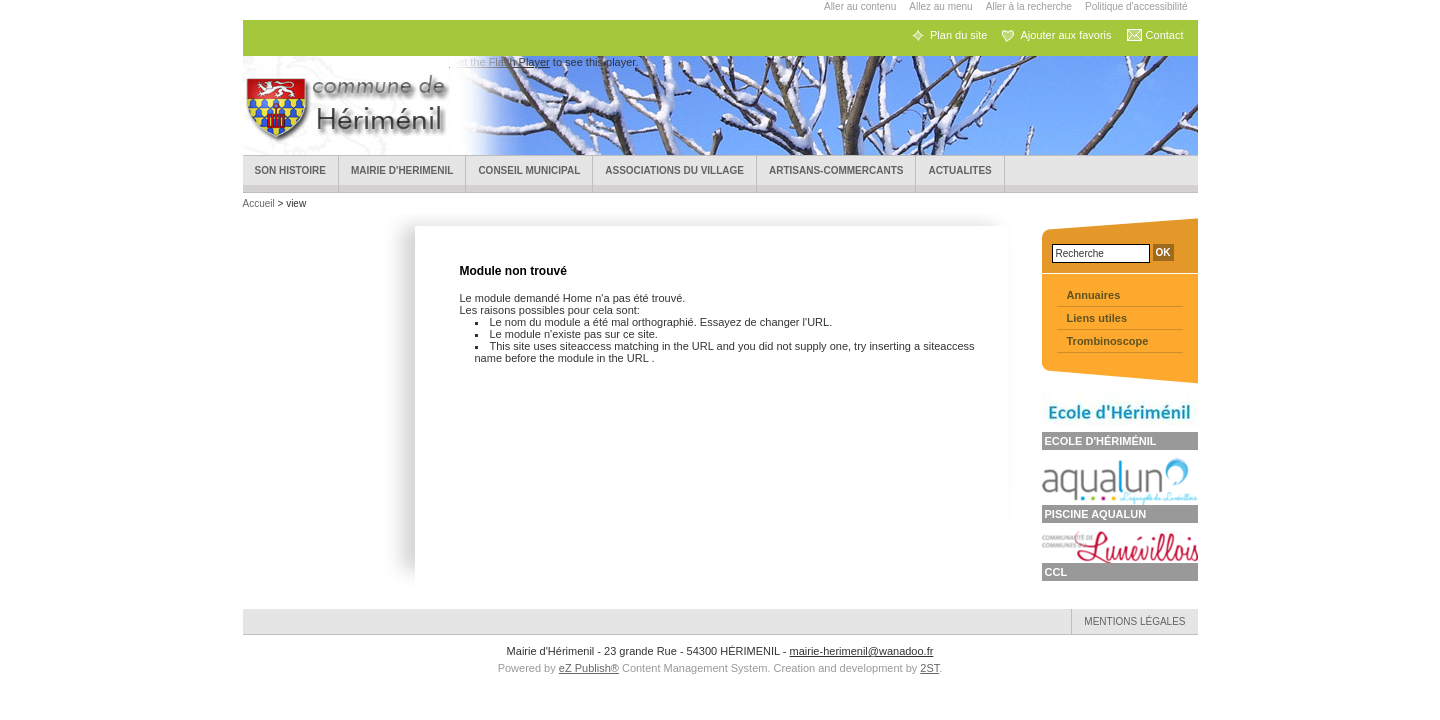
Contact (1165, 35)
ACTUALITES (959, 170)
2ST (929, 668)
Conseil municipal (529, 170)
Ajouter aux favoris (1065, 35)
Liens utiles (1097, 318)
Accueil (260, 203)
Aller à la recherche (1029, 6)
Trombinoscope (1108, 341)
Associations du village (674, 170)
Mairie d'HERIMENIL (402, 170)
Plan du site (958, 35)
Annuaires (1094, 295)
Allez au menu (940, 6)
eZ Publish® (589, 668)
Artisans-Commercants (836, 170)
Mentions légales (1134, 621)
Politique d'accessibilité (1136, 6)
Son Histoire (291, 170)
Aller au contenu (860, 6)
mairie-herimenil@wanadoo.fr (862, 651)
